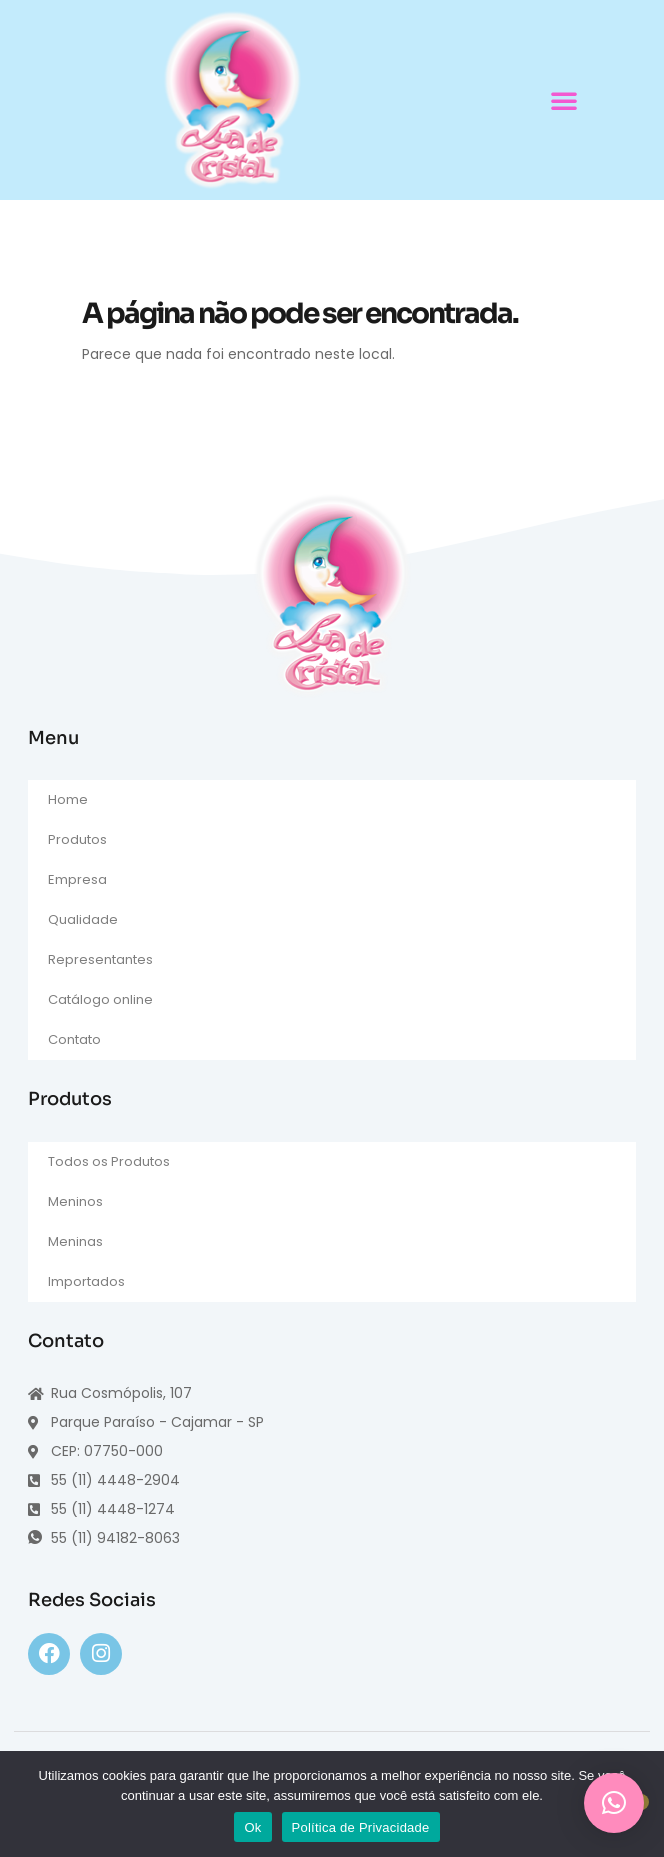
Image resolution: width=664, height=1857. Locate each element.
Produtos (77, 839)
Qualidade (83, 919)
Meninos (75, 1201)
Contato (74, 1039)
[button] (564, 100)
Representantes (100, 959)
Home (68, 799)
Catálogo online (100, 999)
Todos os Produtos (109, 1161)
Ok (252, 1827)
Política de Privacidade (361, 1827)
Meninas (75, 1241)
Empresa (77, 879)
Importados (86, 1281)
